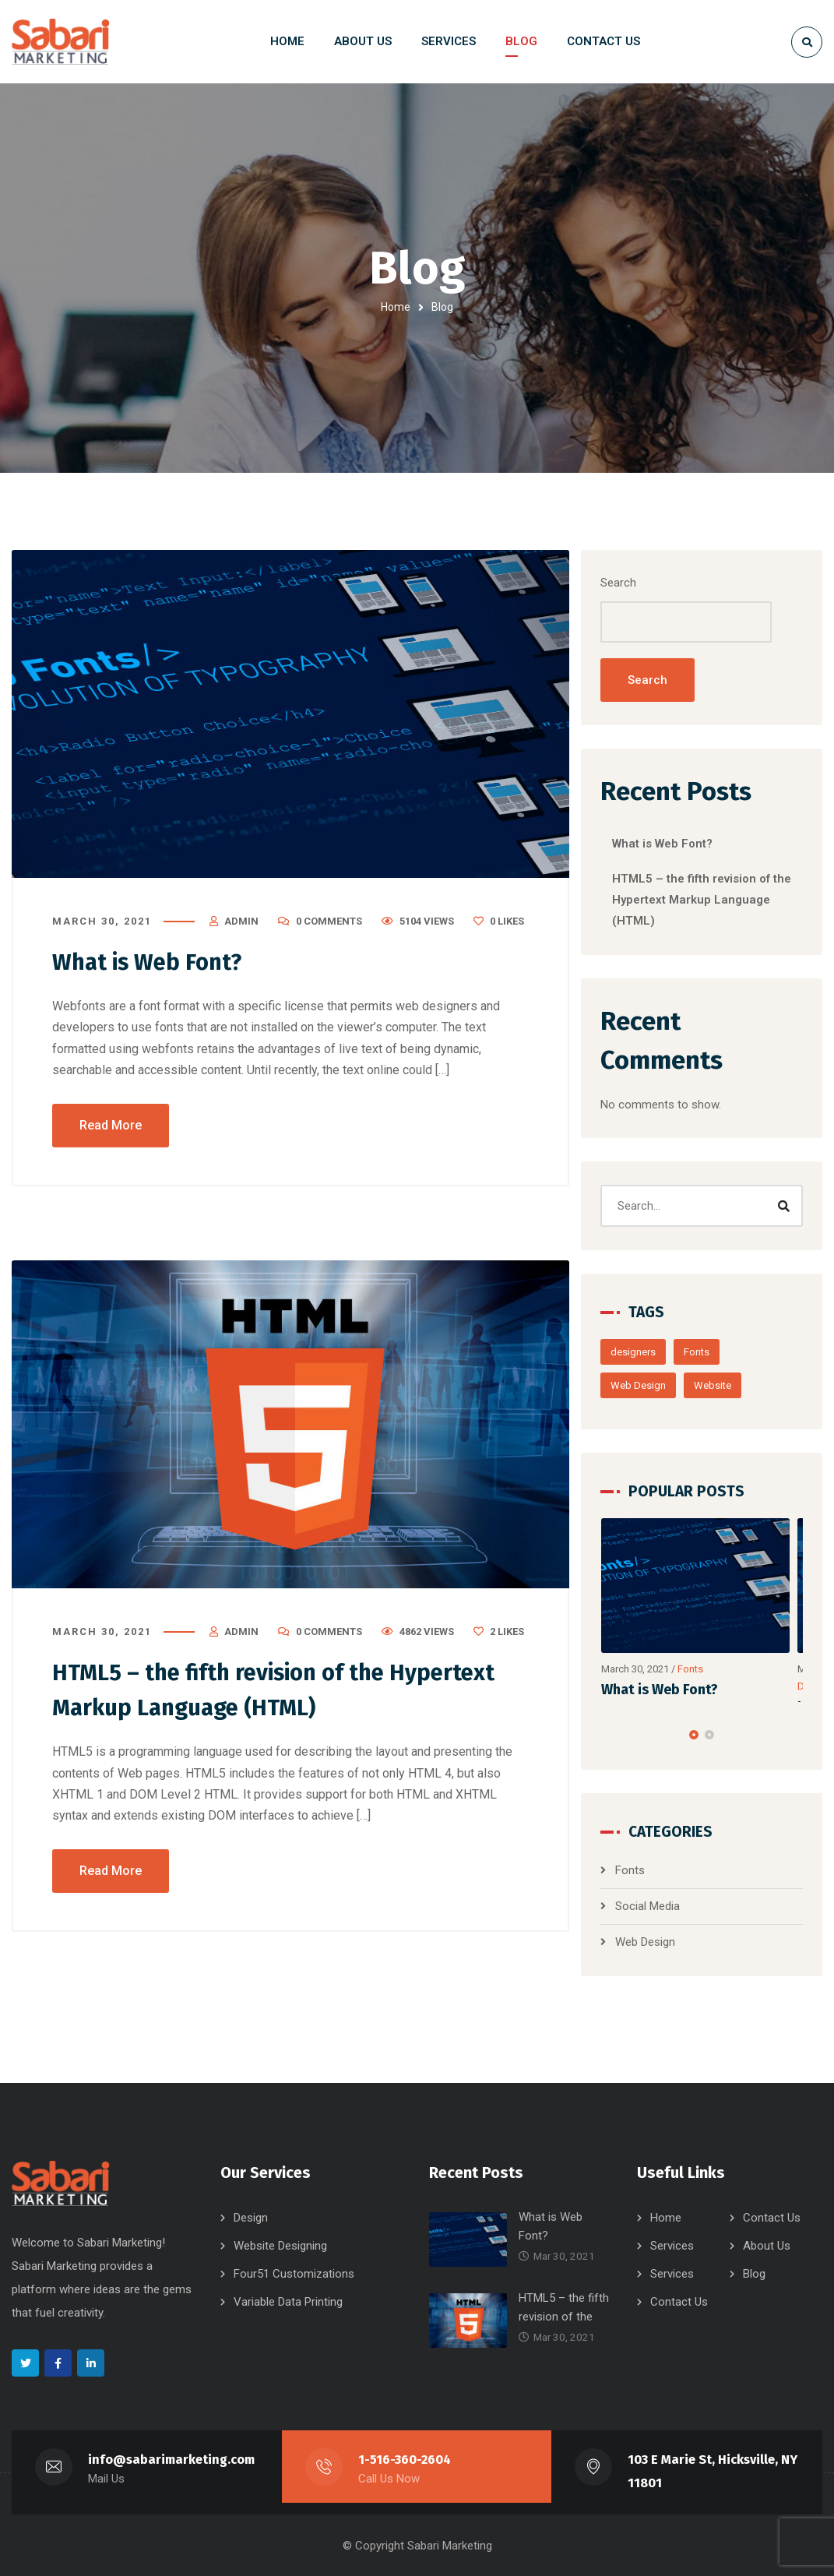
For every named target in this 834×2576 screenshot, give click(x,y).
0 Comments (329, 922)
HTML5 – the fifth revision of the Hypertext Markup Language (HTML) (706, 900)
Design (251, 2217)
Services (672, 2245)
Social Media (662, 1907)
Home (395, 307)
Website (727, 1386)
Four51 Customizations (294, 2273)
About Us (766, 2245)
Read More (110, 1125)
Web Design (653, 1386)
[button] (701, 1735)
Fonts (711, 1352)
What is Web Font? (150, 963)
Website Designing (280, 2245)
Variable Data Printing (288, 2301)
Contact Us (772, 2217)
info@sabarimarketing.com (171, 2458)
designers (647, 1352)
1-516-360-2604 (405, 2458)
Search (633, 583)
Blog (754, 2273)
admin (241, 922)
